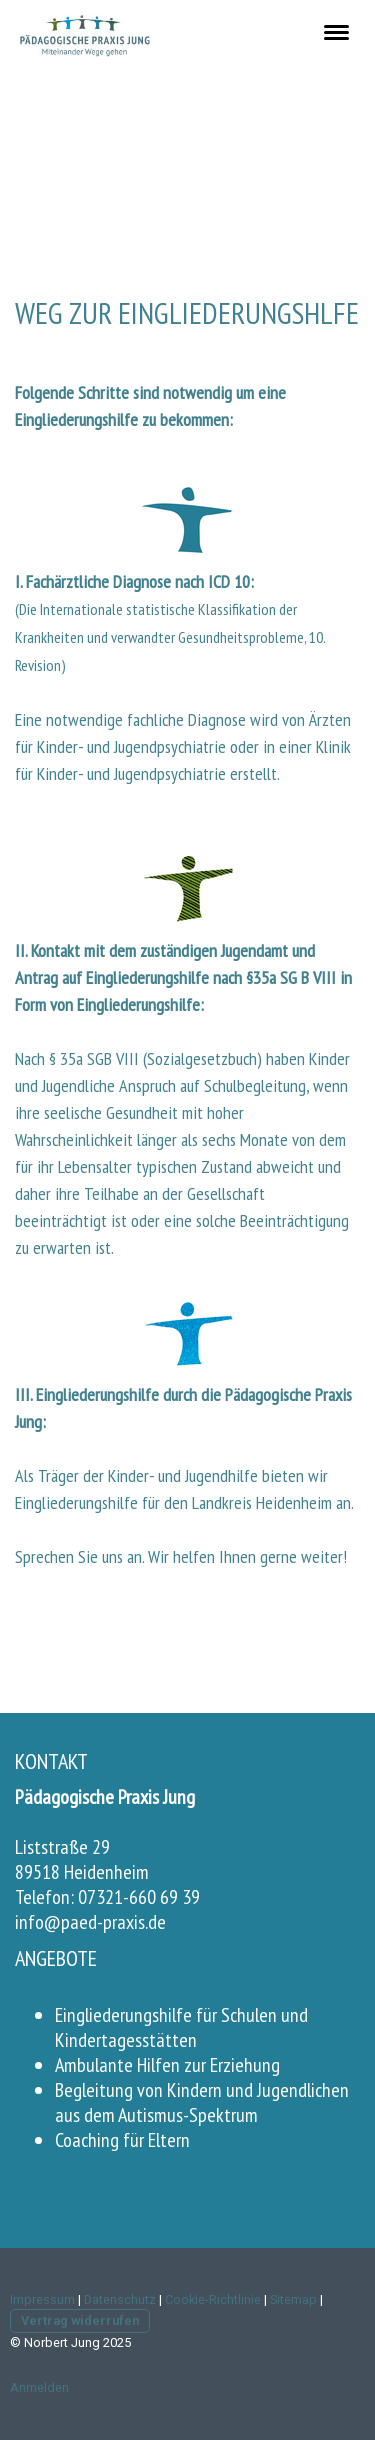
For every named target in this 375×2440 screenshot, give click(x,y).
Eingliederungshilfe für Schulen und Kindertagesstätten (181, 2027)
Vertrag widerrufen (80, 2320)
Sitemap (293, 2299)
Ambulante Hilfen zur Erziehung (167, 2065)
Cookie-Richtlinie (213, 2299)
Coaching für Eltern (122, 2140)
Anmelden (39, 2387)
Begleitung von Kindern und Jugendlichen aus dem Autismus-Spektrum (202, 2102)
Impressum (42, 2299)
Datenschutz (120, 2299)
